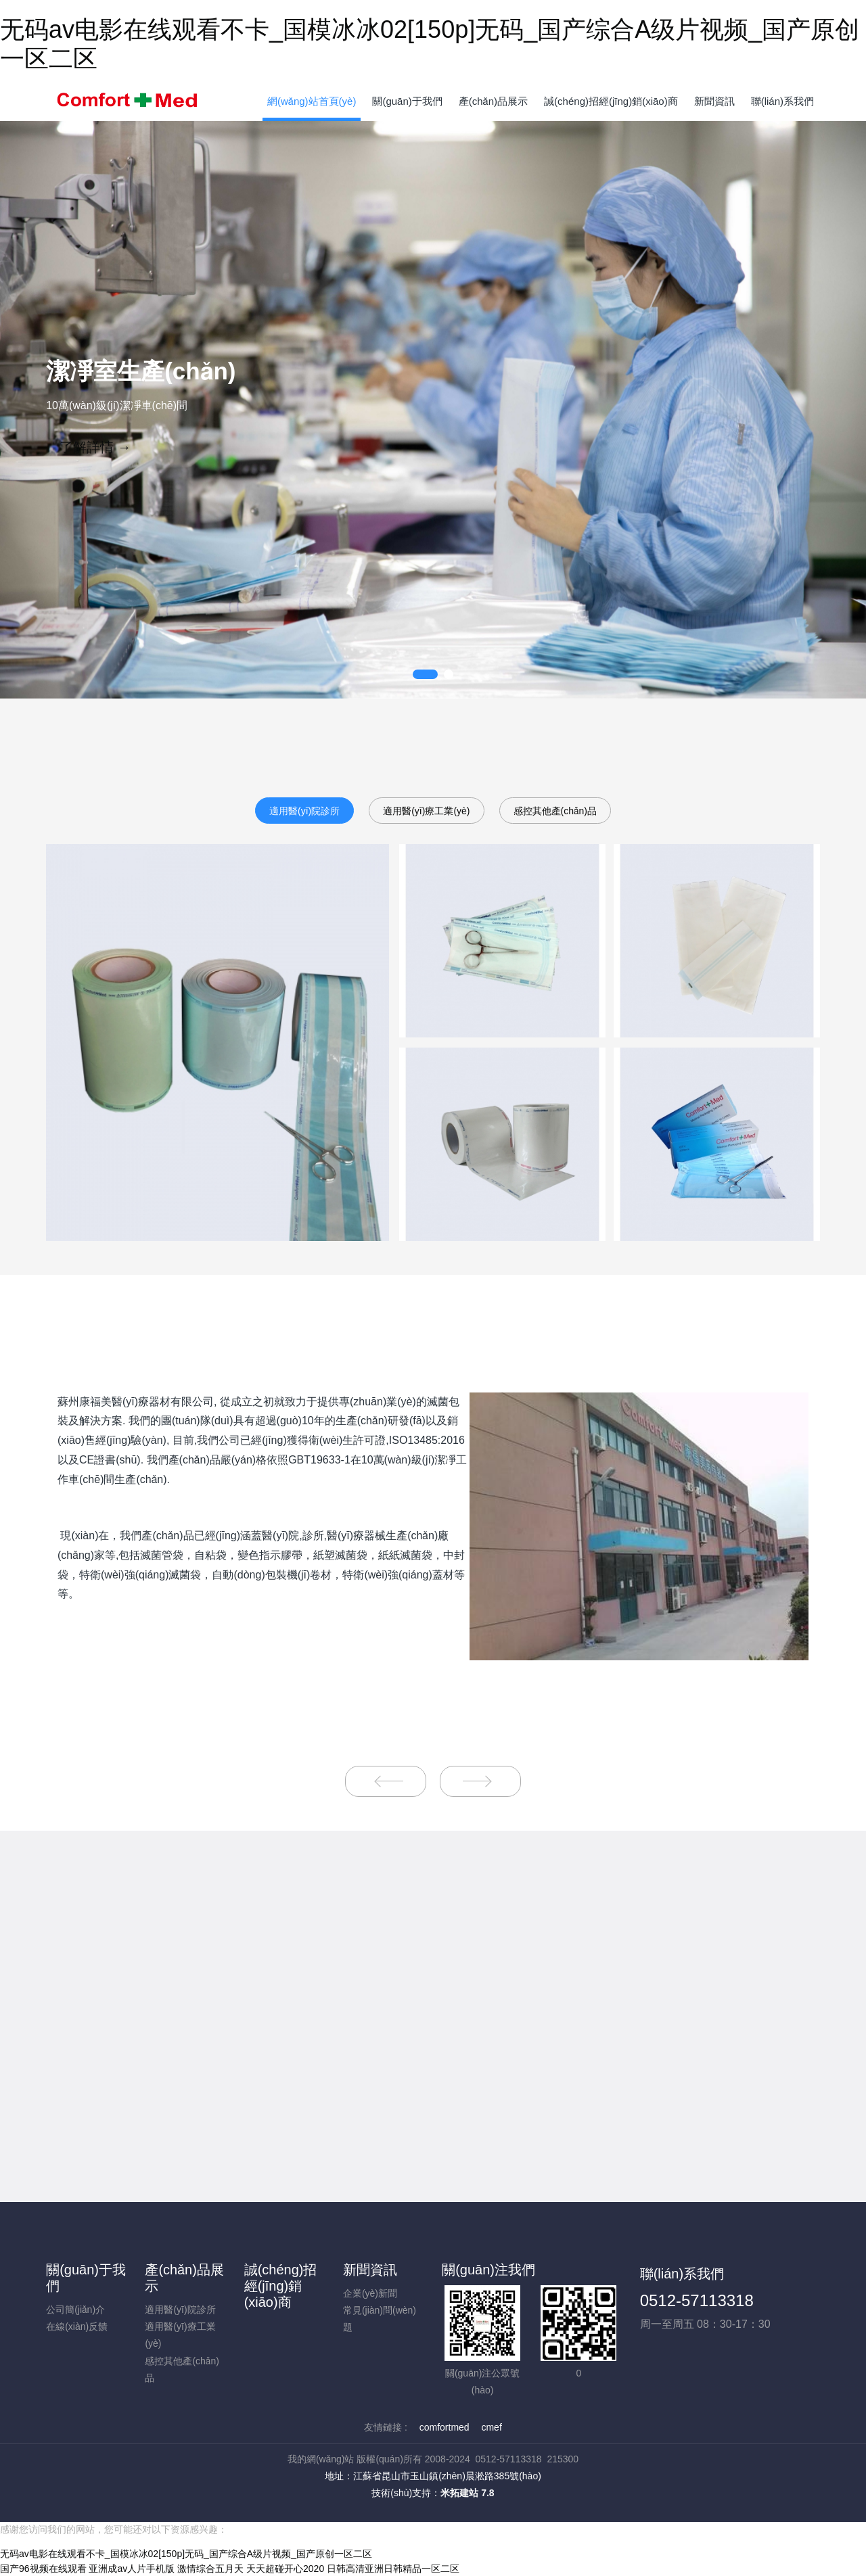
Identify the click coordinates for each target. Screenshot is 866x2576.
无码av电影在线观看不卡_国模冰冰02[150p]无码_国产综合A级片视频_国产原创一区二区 (186, 2553)
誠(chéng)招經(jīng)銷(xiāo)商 (280, 2286)
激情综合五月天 (210, 2568)
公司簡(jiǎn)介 (75, 2309)
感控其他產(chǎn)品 (555, 810)
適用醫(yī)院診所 (304, 810)
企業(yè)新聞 (370, 2293)
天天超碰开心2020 (285, 2568)
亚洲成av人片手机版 (132, 2568)
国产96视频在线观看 (43, 2568)
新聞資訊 (370, 2269)
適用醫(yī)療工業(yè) (426, 810)
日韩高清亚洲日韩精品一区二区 (393, 2568)
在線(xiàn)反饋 (77, 2326)
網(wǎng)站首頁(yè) (312, 101)
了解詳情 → (95, 447)
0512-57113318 (697, 2300)
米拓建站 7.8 (467, 2492)
